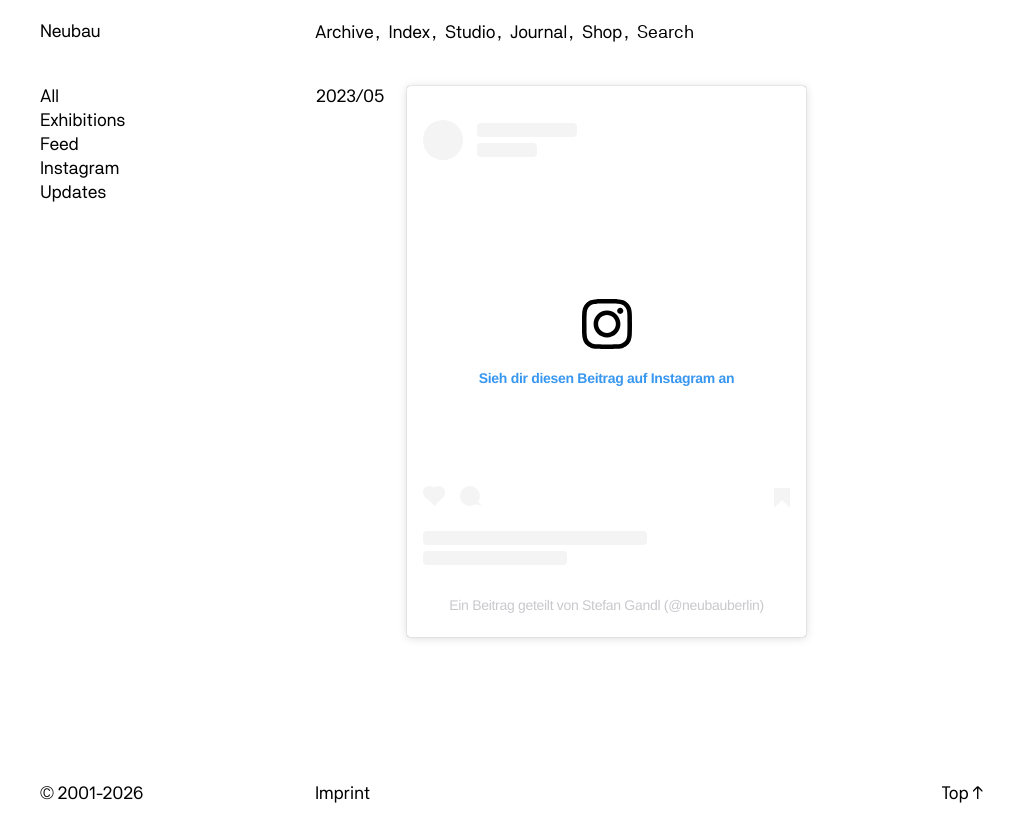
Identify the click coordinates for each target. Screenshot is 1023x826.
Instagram (79, 168)
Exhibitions (82, 120)
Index (409, 32)
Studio (470, 32)
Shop (602, 32)
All (49, 96)
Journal (538, 32)
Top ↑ (962, 793)
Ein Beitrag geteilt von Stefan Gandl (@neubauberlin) (606, 605)
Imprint (342, 793)
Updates (73, 192)
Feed (59, 144)
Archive (344, 32)
